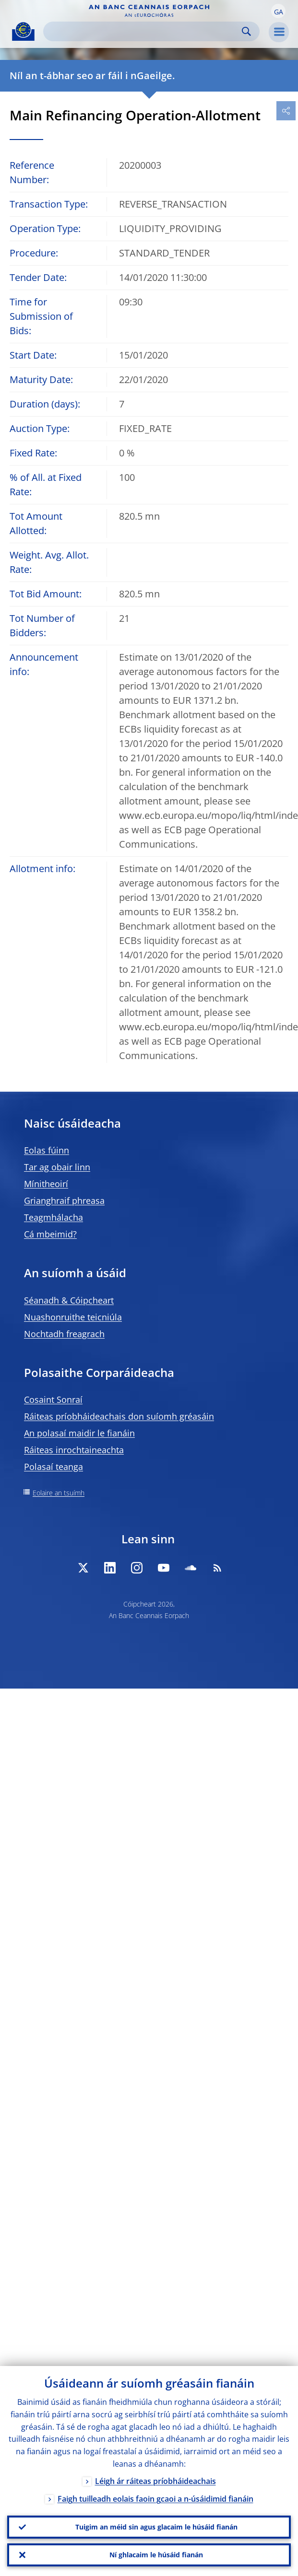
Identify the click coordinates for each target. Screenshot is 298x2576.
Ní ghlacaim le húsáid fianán (156, 2554)
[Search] (143, 31)
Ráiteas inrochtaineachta (74, 1450)
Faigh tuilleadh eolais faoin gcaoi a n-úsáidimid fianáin (155, 2499)
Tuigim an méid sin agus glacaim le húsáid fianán (156, 2526)
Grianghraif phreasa (64, 1200)
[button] (278, 11)
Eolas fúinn (46, 1150)
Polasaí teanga (53, 1466)
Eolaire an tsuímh (58, 1492)
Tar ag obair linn (57, 1167)
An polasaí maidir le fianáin (79, 1433)
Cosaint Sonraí (53, 1399)
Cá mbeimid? (50, 1234)
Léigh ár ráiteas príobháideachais (155, 2481)
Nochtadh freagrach (64, 1334)
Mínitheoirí (46, 1183)
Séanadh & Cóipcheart (69, 1300)
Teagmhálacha (53, 1217)
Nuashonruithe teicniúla (73, 1317)
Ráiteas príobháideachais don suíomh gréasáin (119, 1416)
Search (246, 31)
